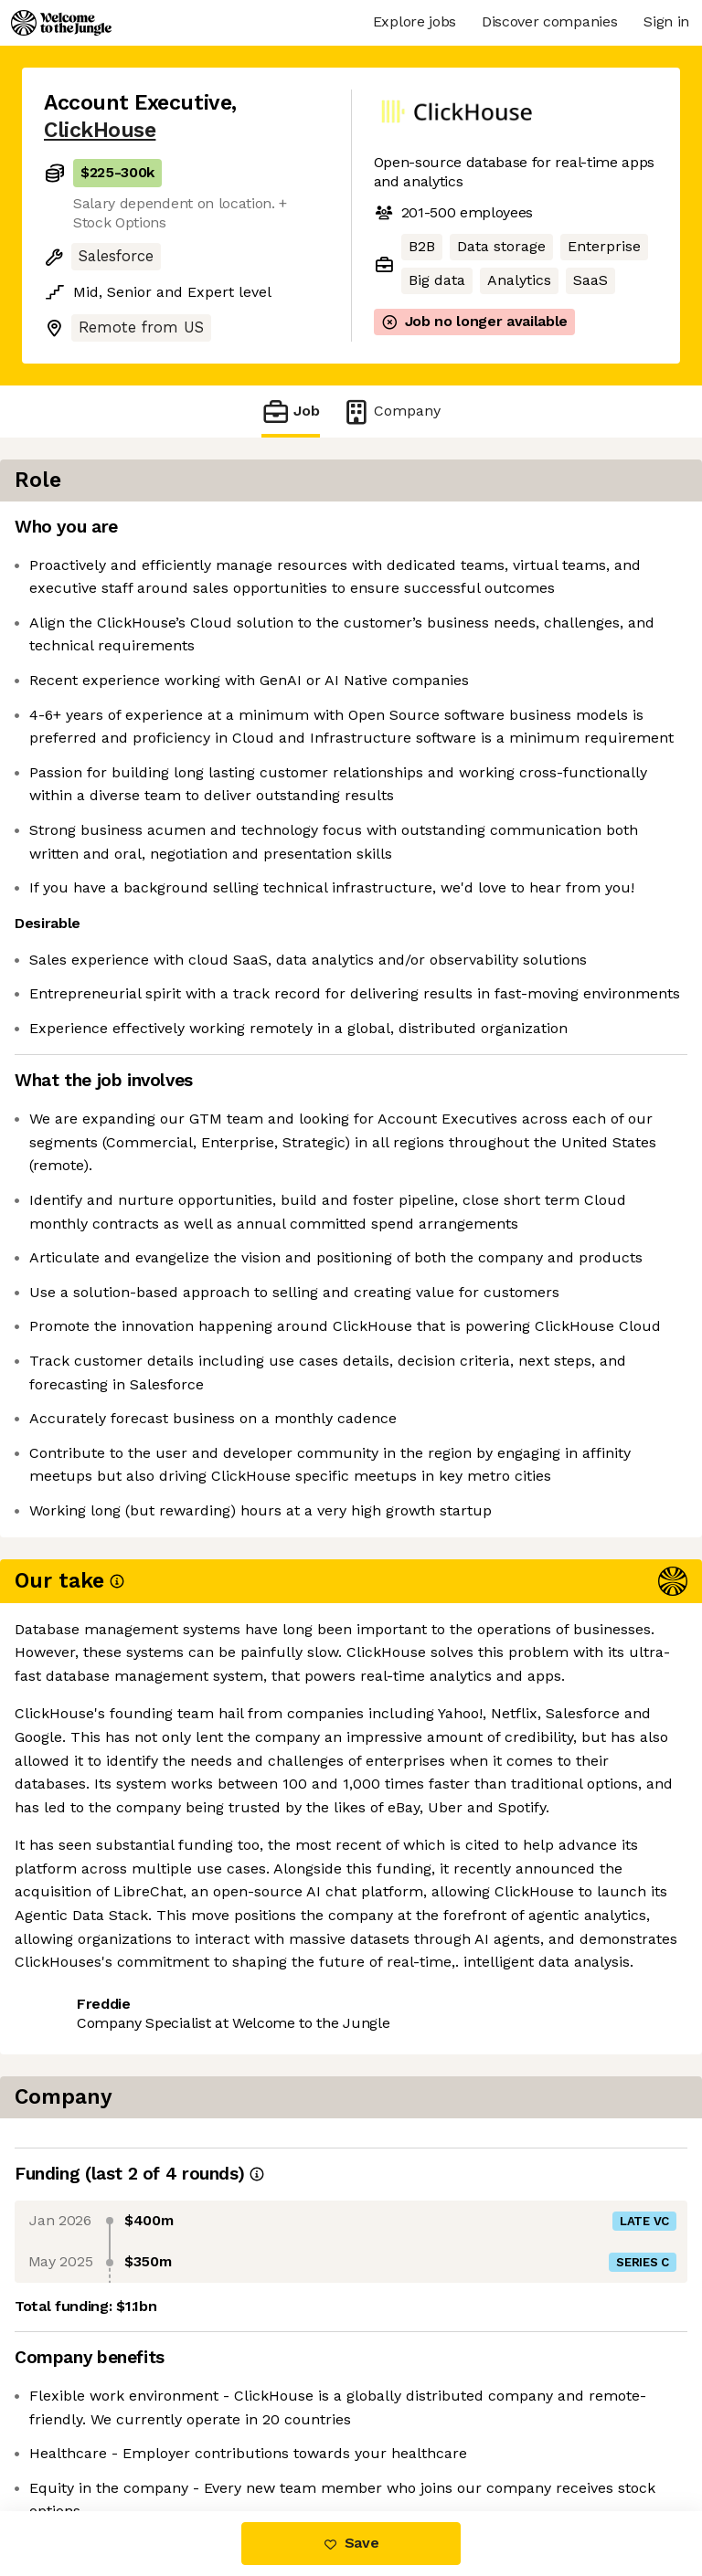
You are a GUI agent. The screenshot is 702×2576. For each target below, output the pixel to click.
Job (290, 411)
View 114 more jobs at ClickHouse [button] (161, 2434)
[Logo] (61, 23)
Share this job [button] (94, 2400)
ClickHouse (99, 130)
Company (391, 411)
